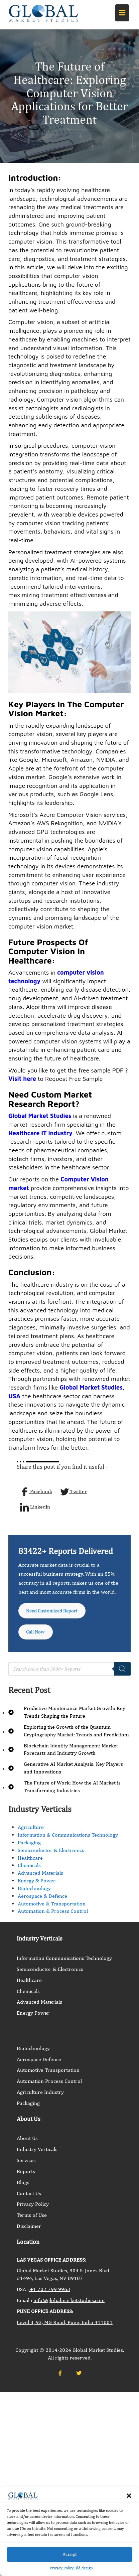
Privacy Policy (33, 2208)
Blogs (23, 2186)
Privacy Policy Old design (71, 2568)
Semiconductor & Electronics (51, 1854)
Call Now (37, 1634)
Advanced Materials (40, 1877)
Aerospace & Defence (42, 1899)
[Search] (122, 1672)
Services (26, 2164)
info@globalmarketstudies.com (69, 2304)
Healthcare (30, 1861)
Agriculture (31, 1831)
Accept (69, 2554)
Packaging (29, 1846)
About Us (27, 2142)
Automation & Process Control (53, 1915)
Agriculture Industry (40, 2096)
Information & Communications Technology (68, 1839)
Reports (26, 2175)
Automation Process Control (49, 2085)
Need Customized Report (55, 1611)
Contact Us (29, 2197)
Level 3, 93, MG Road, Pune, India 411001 (65, 2326)
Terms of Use (32, 2219)
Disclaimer (29, 2230)
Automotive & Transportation (52, 1907)
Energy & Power (36, 1884)
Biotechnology (34, 1892)
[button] (129, 2495)
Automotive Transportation (48, 2074)
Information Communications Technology (64, 1962)
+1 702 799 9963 (49, 2293)
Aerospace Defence (39, 2063)
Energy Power (33, 2017)
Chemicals (29, 1869)
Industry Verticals (37, 2153)
